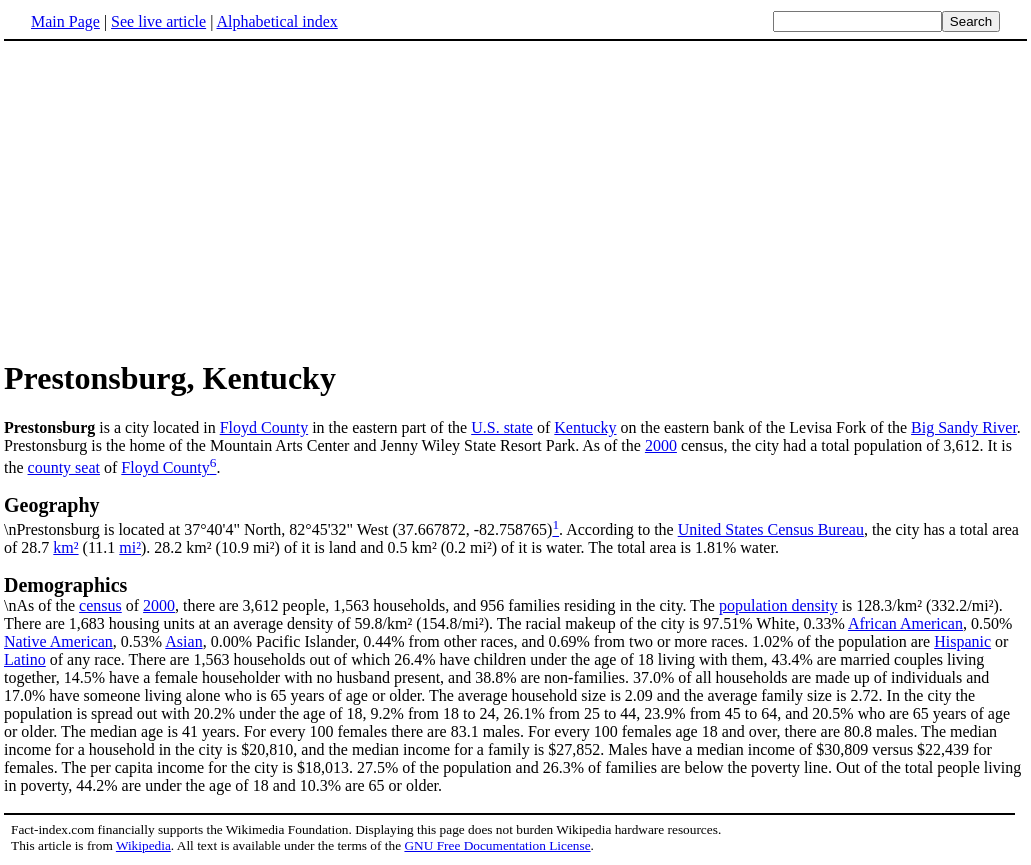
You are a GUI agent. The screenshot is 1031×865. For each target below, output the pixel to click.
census (100, 605)
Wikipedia (143, 845)
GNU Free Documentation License (497, 845)
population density (778, 605)
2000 (661, 445)
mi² (130, 547)
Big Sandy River (964, 427)
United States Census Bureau (771, 529)
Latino (25, 659)
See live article (158, 21)
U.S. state (502, 427)
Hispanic (962, 641)
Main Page (65, 21)
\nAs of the (515, 594)
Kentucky (585, 427)
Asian (183, 641)
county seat (64, 467)
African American (905, 623)
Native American (58, 641)
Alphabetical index (276, 21)
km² (65, 547)
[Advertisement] (516, 199)
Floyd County (264, 427)
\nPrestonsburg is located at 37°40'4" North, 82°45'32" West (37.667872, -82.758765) (515, 516)
